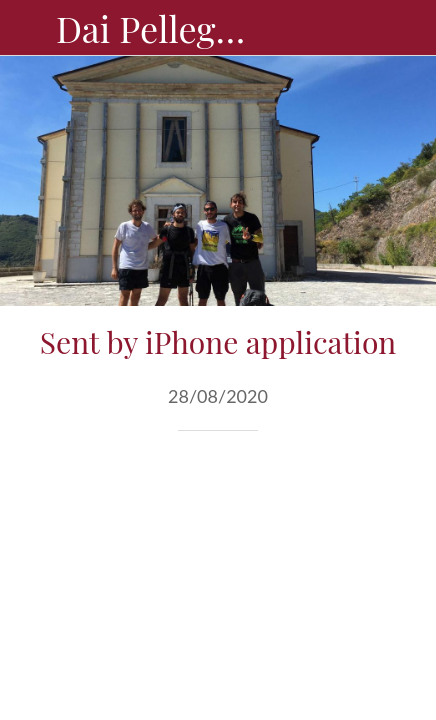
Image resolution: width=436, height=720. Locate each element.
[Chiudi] (28, 28)
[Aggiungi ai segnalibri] (354, 491)
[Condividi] (306, 491)
